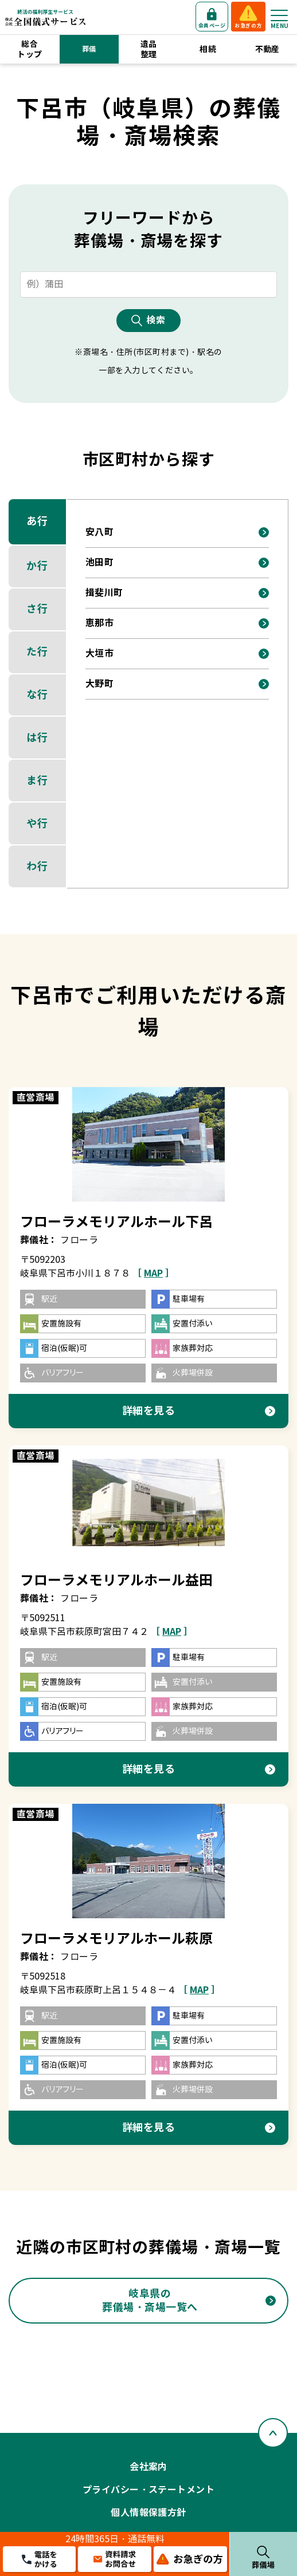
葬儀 (89, 49)
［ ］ (153, 1273)
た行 (37, 651)
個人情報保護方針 (148, 2513)
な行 (37, 694)
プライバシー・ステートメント (149, 2490)
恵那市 (99, 623)
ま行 (37, 780)
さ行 (37, 608)
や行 (37, 823)
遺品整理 (148, 49)
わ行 (37, 866)
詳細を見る (148, 1410)
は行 (37, 737)
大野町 (99, 684)
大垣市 (99, 653)
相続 (208, 49)
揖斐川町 (104, 593)
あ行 (37, 521)
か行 (37, 565)
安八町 (99, 532)
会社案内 (148, 2467)
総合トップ (29, 49)
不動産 (267, 49)
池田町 (99, 562)
